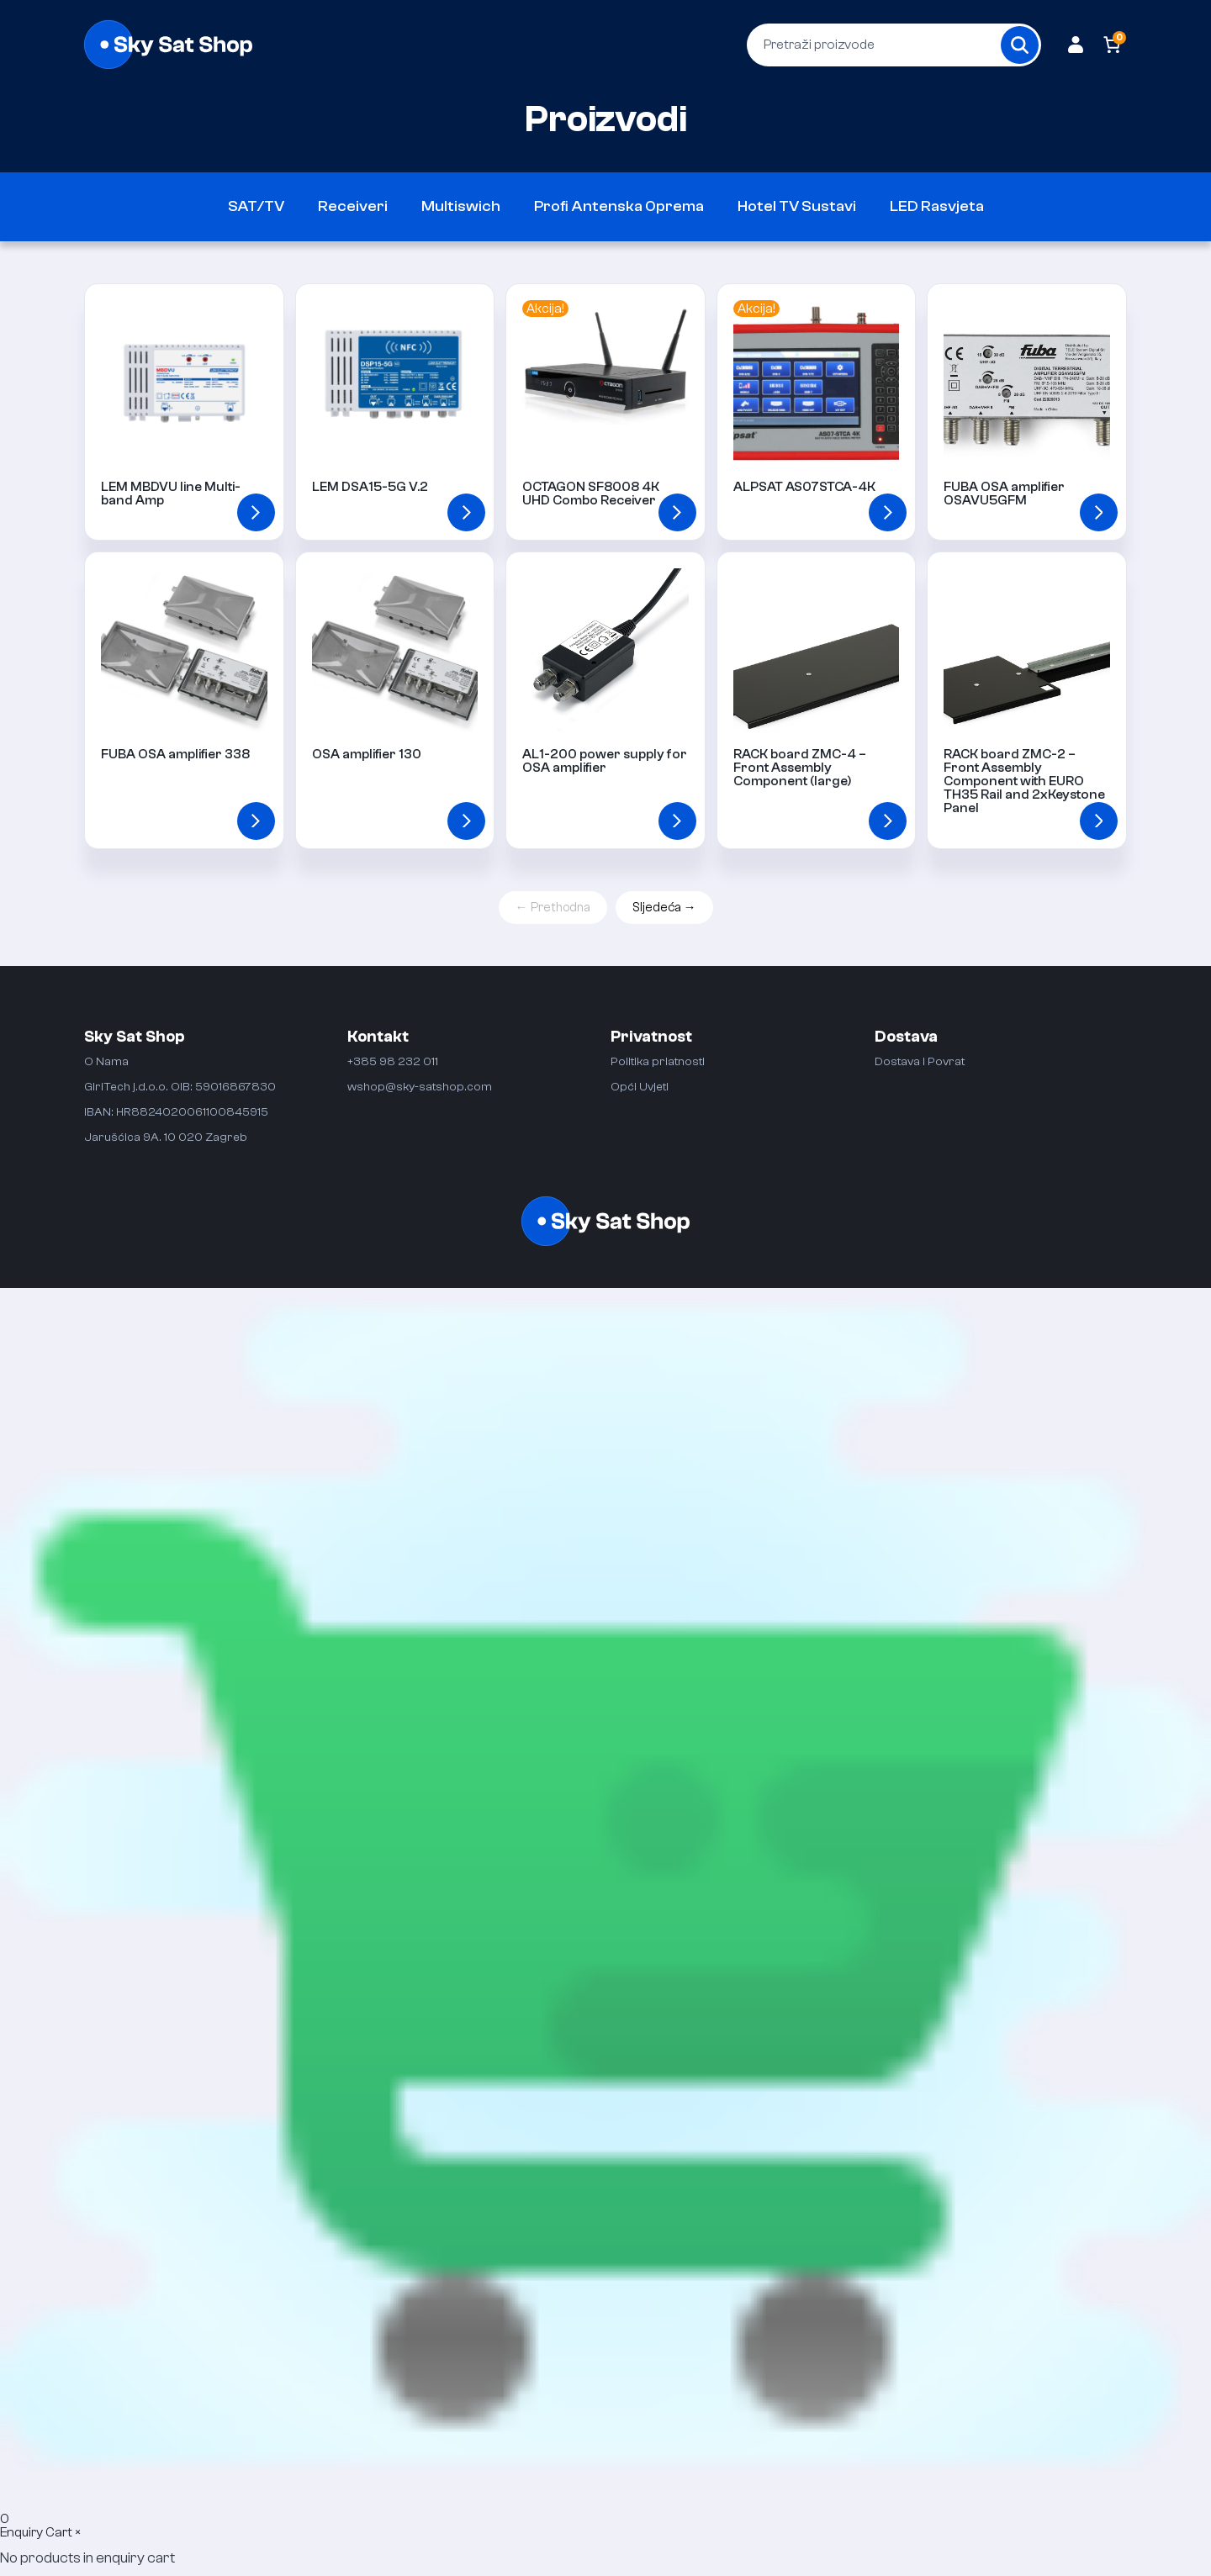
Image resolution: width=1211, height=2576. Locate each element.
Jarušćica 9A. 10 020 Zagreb (165, 1137)
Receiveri (353, 206)
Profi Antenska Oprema (619, 206)
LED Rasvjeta (937, 206)
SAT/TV (256, 206)
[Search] (1020, 45)
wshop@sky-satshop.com (419, 1086)
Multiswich (460, 206)
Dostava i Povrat (920, 1061)
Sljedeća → (664, 907)
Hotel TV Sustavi (797, 206)
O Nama (106, 1061)
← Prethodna (553, 907)
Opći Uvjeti (640, 1086)
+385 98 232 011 (392, 1061)
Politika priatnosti (658, 1061)
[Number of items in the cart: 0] (1112, 45)
